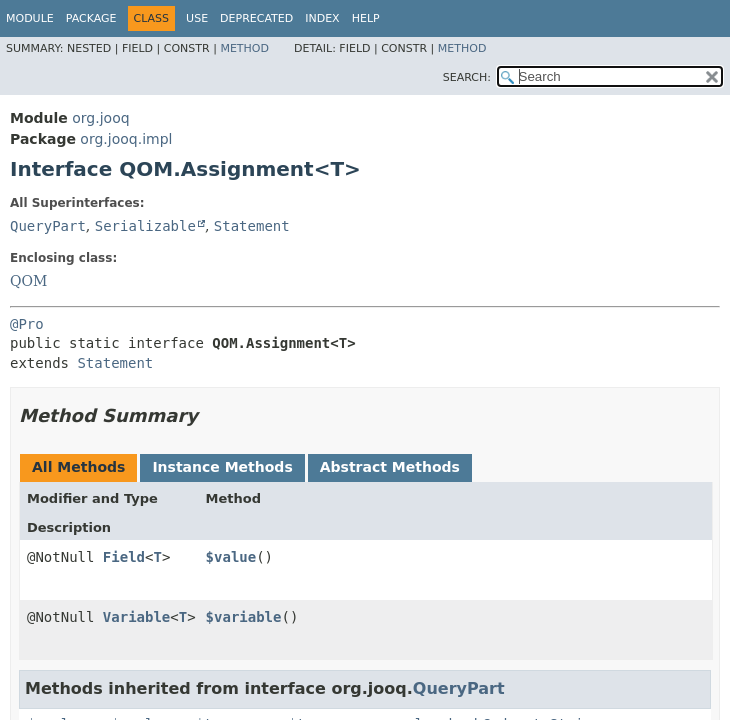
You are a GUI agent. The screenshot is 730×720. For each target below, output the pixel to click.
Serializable (145, 226)
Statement (252, 226)
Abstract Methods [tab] (390, 467)
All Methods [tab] (78, 467)
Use (197, 18)
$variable (244, 617)
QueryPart (48, 226)
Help (366, 18)
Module (30, 18)
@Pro (27, 324)
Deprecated (256, 18)
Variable (136, 617)
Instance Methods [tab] (222, 467)
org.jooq (100, 118)
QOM (28, 281)
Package (91, 18)
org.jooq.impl (126, 139)
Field (124, 557)
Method (244, 48)
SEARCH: (467, 77)
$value (231, 557)
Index (322, 18)
